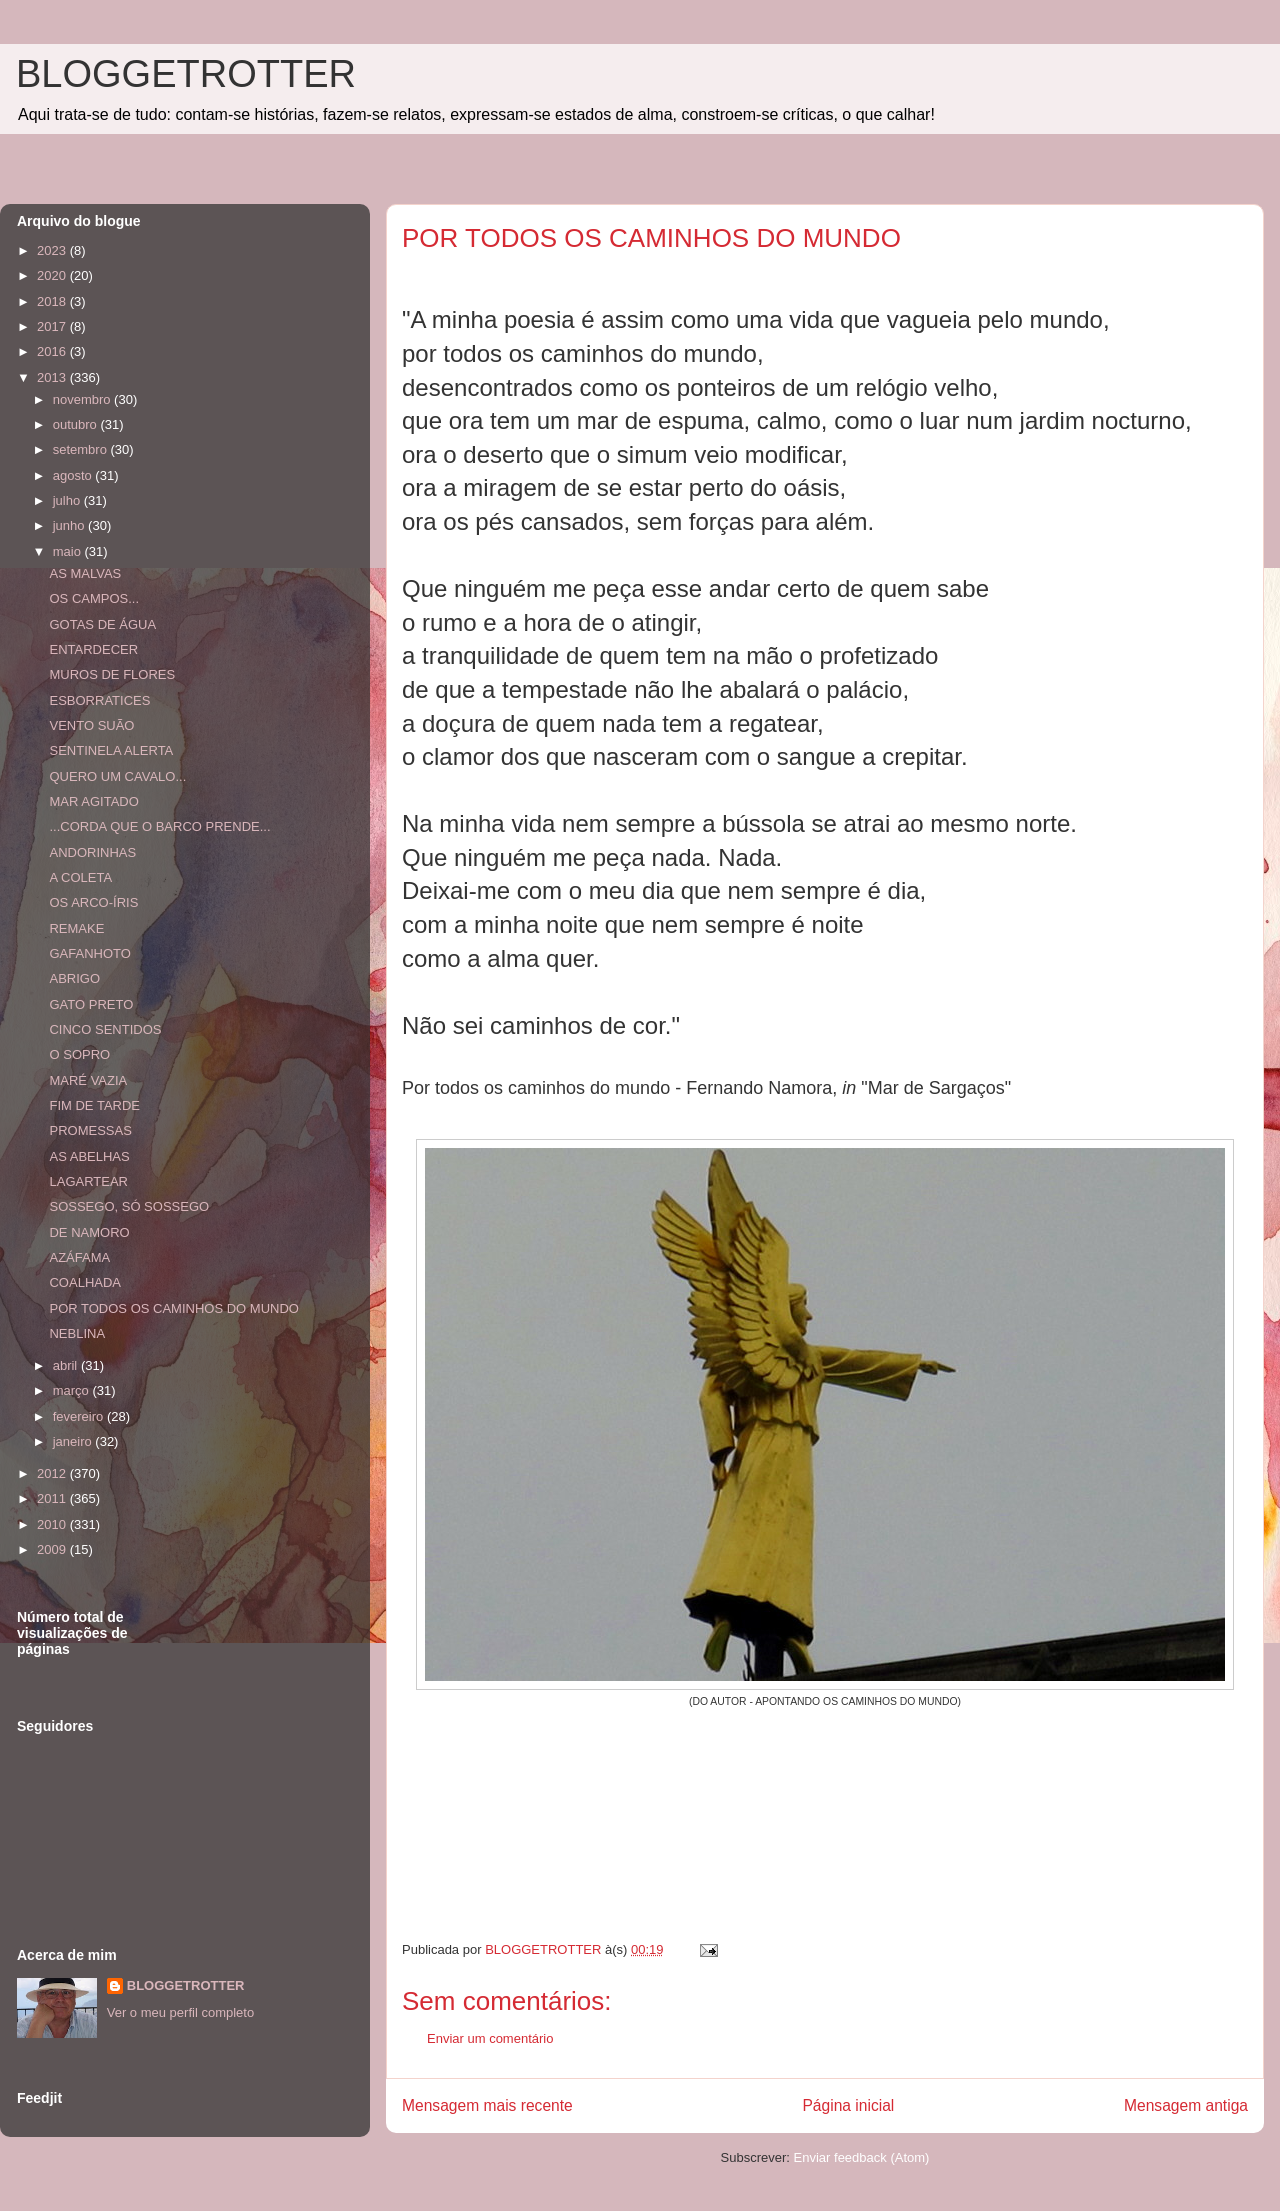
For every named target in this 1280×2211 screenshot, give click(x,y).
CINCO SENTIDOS (105, 1029)
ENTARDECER (93, 649)
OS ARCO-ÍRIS (93, 902)
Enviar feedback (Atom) (862, 2157)
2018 (53, 301)
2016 (53, 351)
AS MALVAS (85, 573)
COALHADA (85, 1282)
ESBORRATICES (99, 700)
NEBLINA (77, 1333)
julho (68, 500)
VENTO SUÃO (91, 725)
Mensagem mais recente (487, 2105)
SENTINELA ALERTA (111, 750)
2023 (53, 250)
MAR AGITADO (93, 801)
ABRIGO (74, 978)
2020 (53, 275)
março (73, 1390)
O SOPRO (79, 1054)
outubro (77, 424)
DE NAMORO (89, 1232)
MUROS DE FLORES (112, 674)
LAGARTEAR (88, 1181)
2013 (53, 377)
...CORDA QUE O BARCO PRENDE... (159, 826)
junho (70, 525)
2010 (53, 1524)
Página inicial (848, 2105)
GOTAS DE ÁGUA (102, 624)
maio (69, 551)
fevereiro (80, 1416)
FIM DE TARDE (94, 1105)
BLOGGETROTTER (186, 74)
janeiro (74, 1441)
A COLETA (80, 877)
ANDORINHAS (92, 852)
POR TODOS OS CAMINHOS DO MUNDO (173, 1308)
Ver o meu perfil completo (180, 2012)
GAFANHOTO (89, 953)
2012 (53, 1473)
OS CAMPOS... (94, 598)
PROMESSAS (90, 1130)
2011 (53, 1498)
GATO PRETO (91, 1004)
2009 (53, 1549)
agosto (74, 475)
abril (67, 1365)
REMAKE (76, 928)
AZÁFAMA (79, 1257)
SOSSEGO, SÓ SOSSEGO (129, 1206)
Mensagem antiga (1186, 2105)
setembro (82, 449)
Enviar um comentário (490, 2038)
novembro (83, 399)
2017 (53, 326)
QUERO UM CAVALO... (117, 776)
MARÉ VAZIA (88, 1080)
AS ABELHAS (89, 1156)
